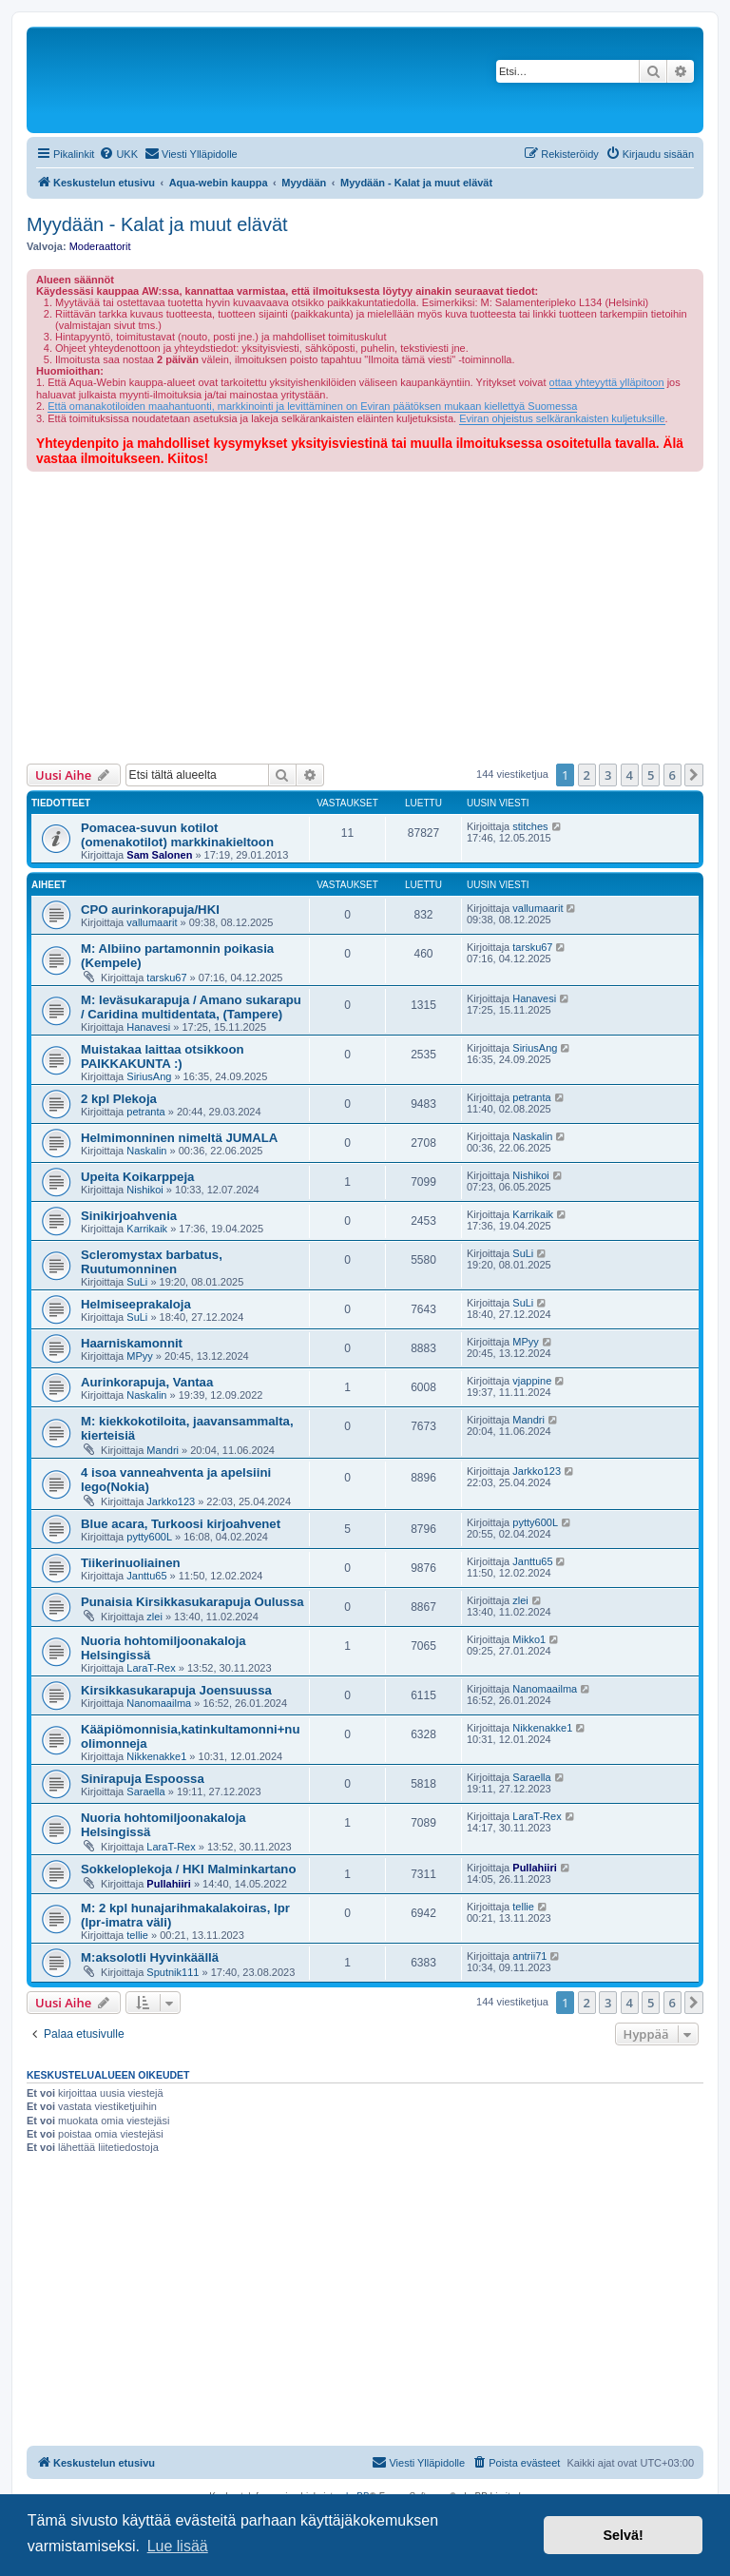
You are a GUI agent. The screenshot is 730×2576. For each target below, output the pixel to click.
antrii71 (529, 1956)
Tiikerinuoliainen (131, 1563)
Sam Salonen (159, 855)
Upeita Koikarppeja (137, 1177)
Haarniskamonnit (131, 1343)
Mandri (162, 1450)
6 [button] (672, 775)
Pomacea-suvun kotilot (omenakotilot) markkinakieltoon (177, 835)
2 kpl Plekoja (119, 1099)
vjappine (531, 1380)
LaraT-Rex (150, 1668)
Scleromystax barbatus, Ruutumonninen (151, 1262)
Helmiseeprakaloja (136, 1304)
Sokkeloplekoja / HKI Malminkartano (188, 1869)
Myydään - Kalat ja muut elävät (157, 224)
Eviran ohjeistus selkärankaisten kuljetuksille (561, 418)
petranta (145, 1111)
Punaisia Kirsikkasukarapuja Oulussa (192, 1602)
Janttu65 (146, 1575)
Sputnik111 (172, 1972)
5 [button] (650, 775)
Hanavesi (148, 1027)
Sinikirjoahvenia (129, 1216)
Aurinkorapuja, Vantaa (147, 1382)
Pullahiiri (168, 1883)
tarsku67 (166, 977)
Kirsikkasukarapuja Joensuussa (176, 1690)
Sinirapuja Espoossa (142, 1779)
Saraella (145, 1791)
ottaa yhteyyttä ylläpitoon (606, 382)
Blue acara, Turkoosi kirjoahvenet (180, 1524)
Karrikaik (146, 1228)
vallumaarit (151, 922)
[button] (693, 775)
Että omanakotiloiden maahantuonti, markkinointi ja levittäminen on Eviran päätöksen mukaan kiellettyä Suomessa (312, 406)
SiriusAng (148, 1076)
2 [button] (587, 775)
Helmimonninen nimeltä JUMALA (179, 1138)
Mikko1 (529, 1639)
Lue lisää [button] (177, 2546)
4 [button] (629, 775)
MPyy (139, 1356)
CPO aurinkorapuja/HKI (150, 909)
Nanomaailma (158, 1703)
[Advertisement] (365, 614)
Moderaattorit (100, 246)
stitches (530, 826)
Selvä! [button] (623, 2535)
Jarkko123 (170, 1501)
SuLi (136, 1282)
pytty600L (149, 1536)
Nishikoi (144, 1189)
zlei (154, 1616)
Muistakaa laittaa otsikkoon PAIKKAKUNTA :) (162, 1056)
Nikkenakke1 (156, 1756)
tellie (137, 1935)
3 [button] (608, 775)
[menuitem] (118, 154)
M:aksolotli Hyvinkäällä (150, 1957)
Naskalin (146, 1150)
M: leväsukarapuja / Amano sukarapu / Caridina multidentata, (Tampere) (191, 1007)
